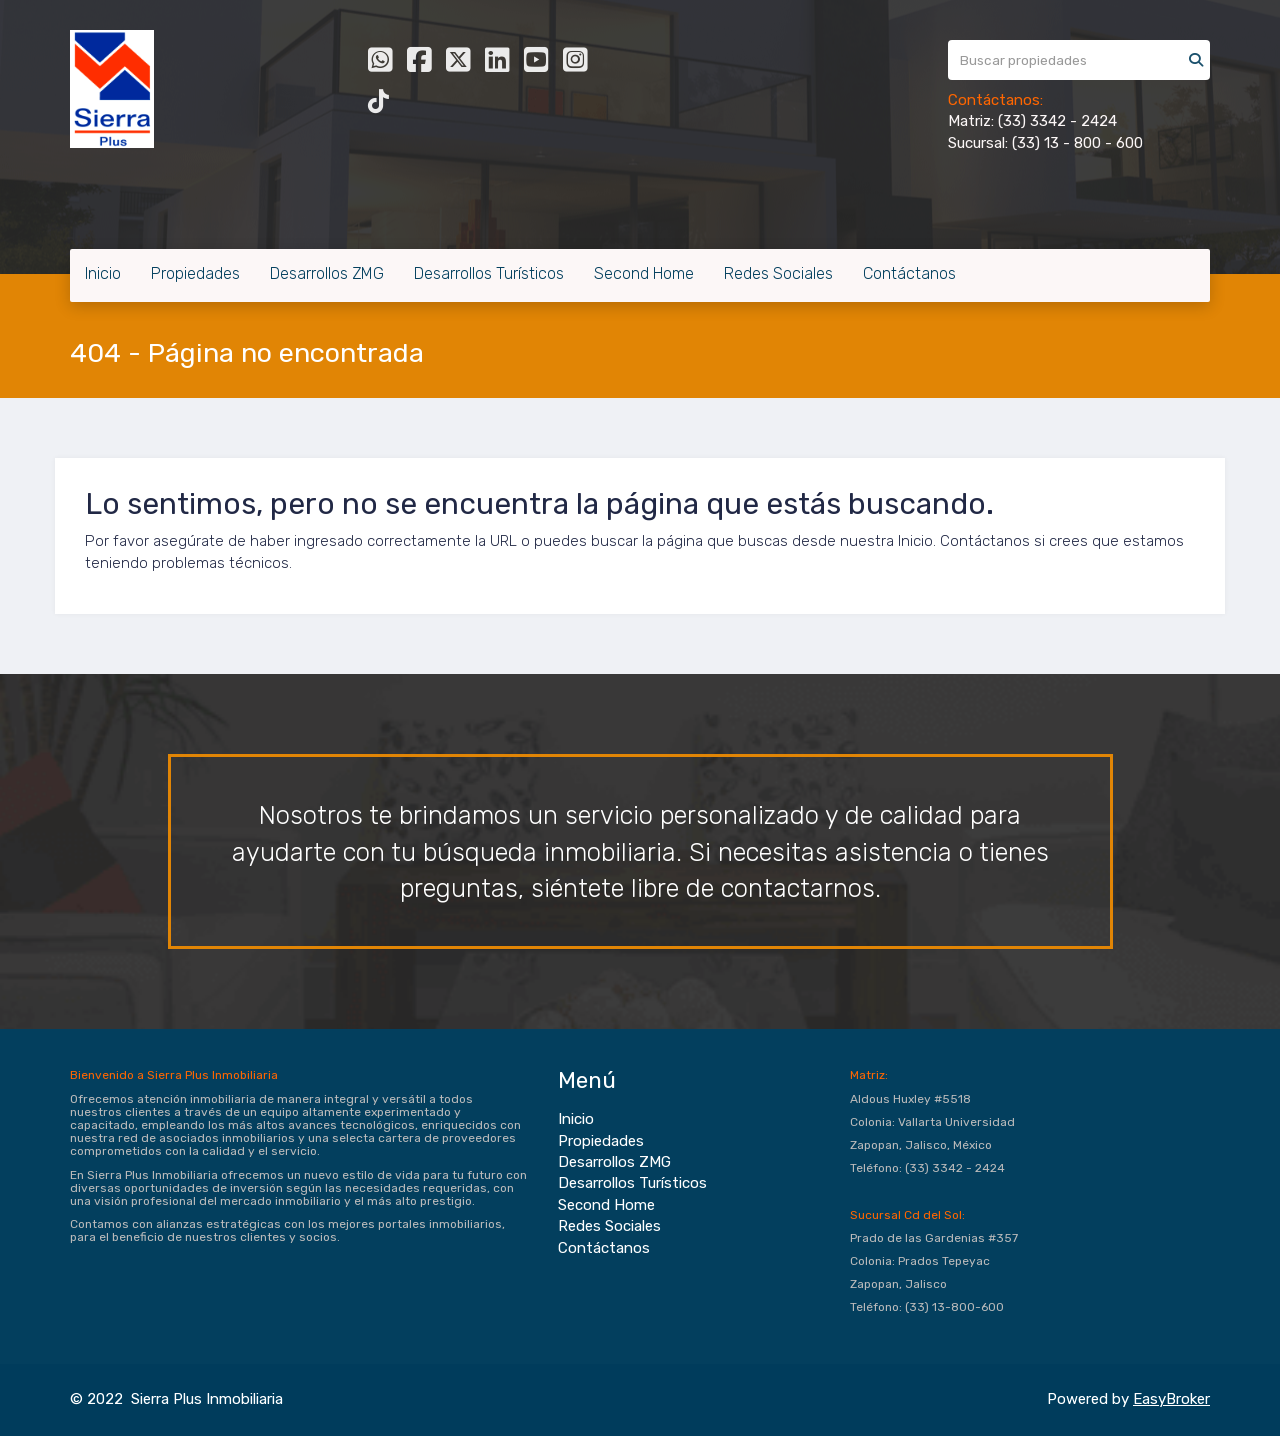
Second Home (644, 273)
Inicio (103, 273)
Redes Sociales (778, 273)
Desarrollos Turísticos (489, 273)
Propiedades (195, 273)
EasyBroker (1171, 1399)
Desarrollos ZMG (327, 273)
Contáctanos (909, 273)
